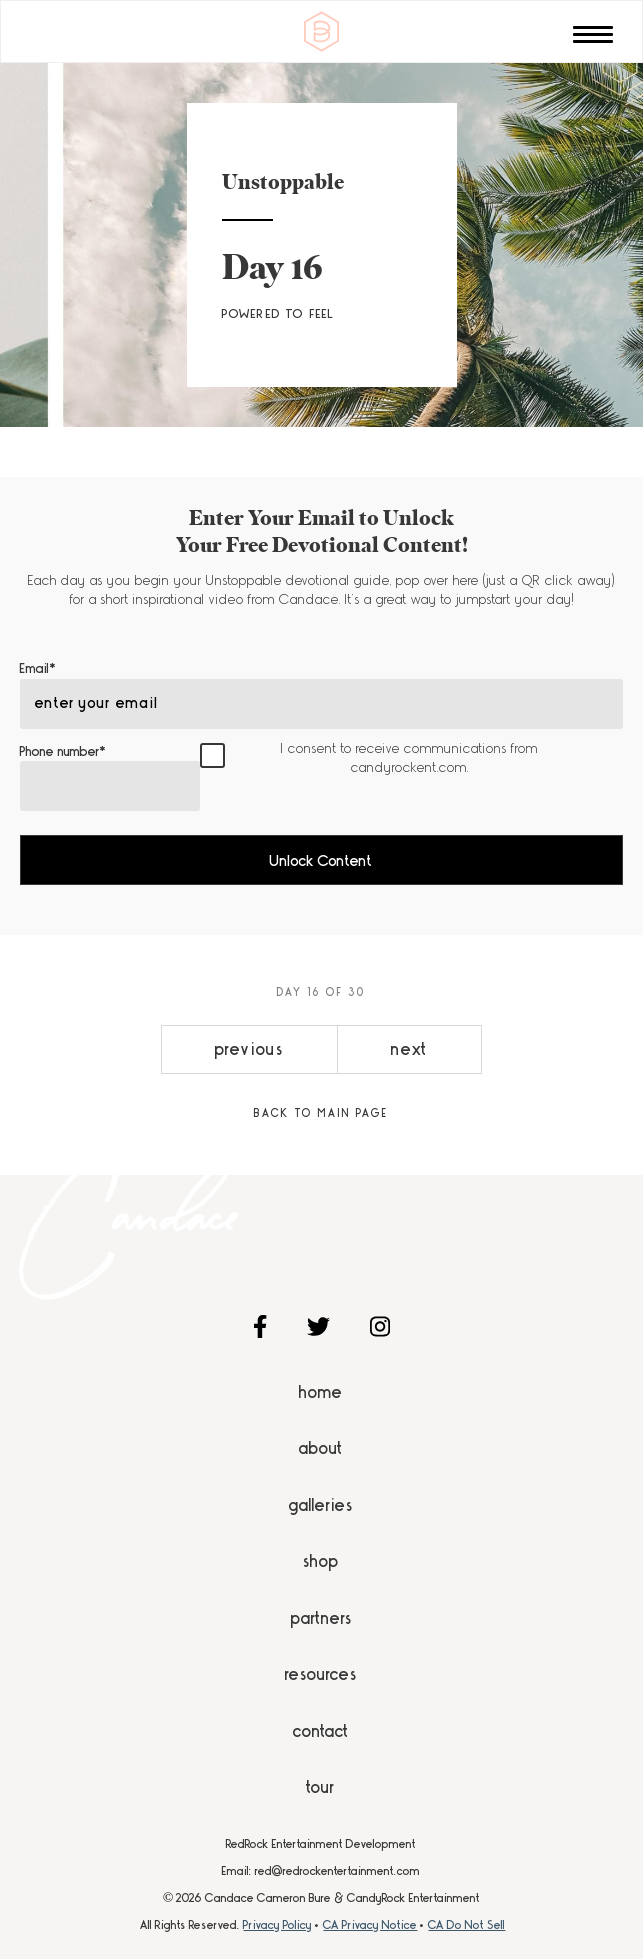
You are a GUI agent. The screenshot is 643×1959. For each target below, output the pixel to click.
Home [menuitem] (321, 1392)
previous (249, 1049)
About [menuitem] (321, 1448)
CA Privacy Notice (370, 1925)
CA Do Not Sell (466, 1925)
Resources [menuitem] (321, 1674)
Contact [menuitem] (321, 1731)
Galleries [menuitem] (321, 1505)
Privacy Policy (277, 1925)
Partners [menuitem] (321, 1618)
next (409, 1049)
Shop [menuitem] (321, 1561)
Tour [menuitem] (321, 1787)
